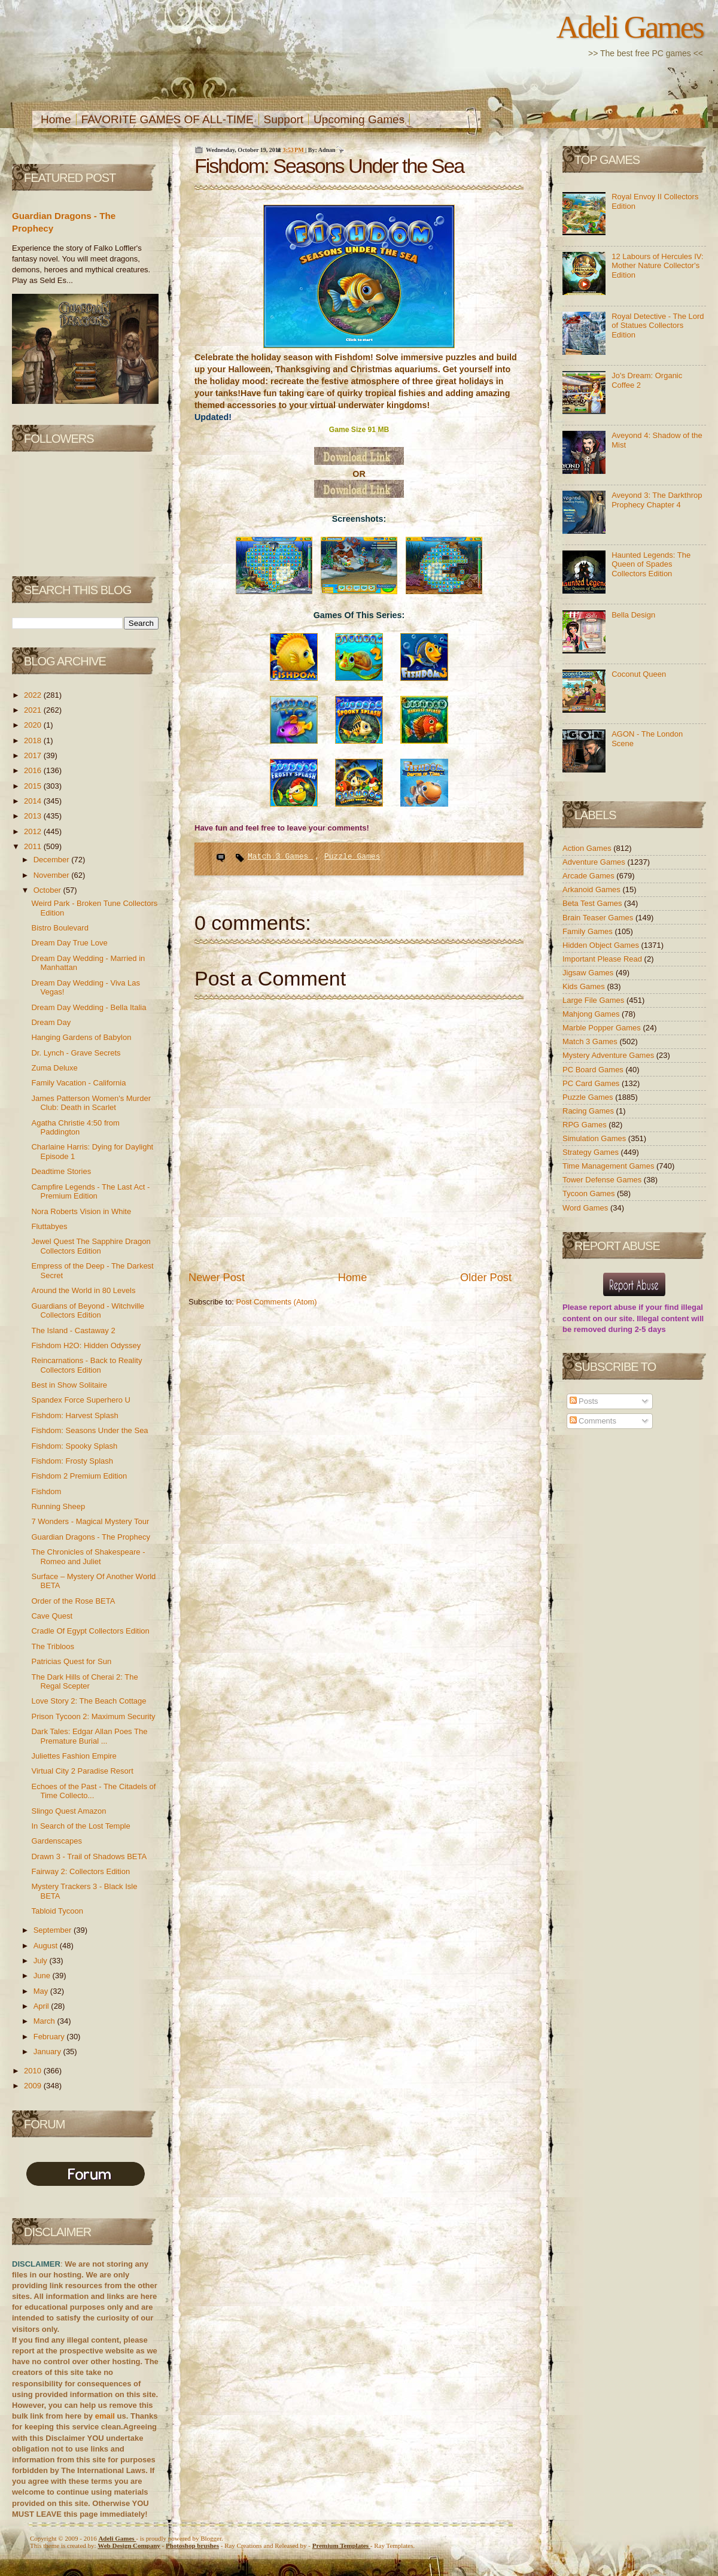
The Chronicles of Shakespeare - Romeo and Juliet (88, 1556)
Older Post (486, 1278)
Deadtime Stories (61, 1171)
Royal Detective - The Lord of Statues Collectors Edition (657, 325)
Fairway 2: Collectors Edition (80, 1871)
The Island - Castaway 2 (73, 1330)
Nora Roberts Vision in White (81, 1211)
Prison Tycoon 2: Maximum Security (93, 1716)
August (47, 1945)
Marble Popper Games (602, 1027)
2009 (34, 2085)
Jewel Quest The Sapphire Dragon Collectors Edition (90, 1246)
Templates (341, 2545)
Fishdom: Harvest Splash (74, 1415)
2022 (34, 695)
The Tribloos (52, 1646)
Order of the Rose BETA (73, 1600)
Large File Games (594, 1000)
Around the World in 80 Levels (83, 1290)
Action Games (587, 848)
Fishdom (46, 1491)
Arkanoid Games (592, 889)
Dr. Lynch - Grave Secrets (75, 1052)
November (53, 875)
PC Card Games (592, 1083)
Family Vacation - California (78, 1082)
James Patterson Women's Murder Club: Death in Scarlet (90, 1103)
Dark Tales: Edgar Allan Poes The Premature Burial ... (89, 1736)
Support (284, 119)
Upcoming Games (359, 119)
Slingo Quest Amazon (68, 1810)
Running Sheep (58, 1506)
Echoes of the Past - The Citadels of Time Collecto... (93, 1791)
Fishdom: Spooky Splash (74, 1445)
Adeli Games (629, 27)
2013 (34, 815)
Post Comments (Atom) (276, 1301)
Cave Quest (51, 1615)
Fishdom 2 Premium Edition (79, 1475)
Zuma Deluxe (54, 1067)
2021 (34, 709)
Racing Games (589, 1110)
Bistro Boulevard (59, 927)
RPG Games (585, 1124)
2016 (34, 770)
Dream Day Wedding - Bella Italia (88, 1007)
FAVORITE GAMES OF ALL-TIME (167, 119)
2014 (34, 800)
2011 (34, 846)
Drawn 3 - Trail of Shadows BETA (89, 1856)
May (42, 1991)
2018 (34, 740)
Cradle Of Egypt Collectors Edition (90, 1630)
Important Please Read (603, 958)
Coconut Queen (638, 674)
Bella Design (633, 614)
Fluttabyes (49, 1226)
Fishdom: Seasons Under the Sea (89, 1430)
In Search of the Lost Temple (80, 1825)
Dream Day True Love (69, 942)
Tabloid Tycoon (57, 1910)
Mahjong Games (592, 1013)
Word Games (586, 1207)
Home (56, 119)
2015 (34, 785)
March (45, 2021)
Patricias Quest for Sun (71, 1661)
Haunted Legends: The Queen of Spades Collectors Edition (650, 564)
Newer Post (216, 1278)
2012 (34, 831)
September (54, 1930)
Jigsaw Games (589, 972)
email (105, 2415)
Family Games (588, 931)
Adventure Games (594, 861)
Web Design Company (129, 2545)
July (42, 1960)
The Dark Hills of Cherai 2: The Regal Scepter (84, 1681)
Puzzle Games (352, 856)
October (48, 890)
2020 (34, 724)
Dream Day (51, 1022)
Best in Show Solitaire (69, 1384)
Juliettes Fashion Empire (73, 1755)
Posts (584, 1401)
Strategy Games (591, 1152)
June (43, 1975)
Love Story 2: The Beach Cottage (88, 1700)
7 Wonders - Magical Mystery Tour (90, 1521)
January (48, 2051)
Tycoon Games (589, 1193)
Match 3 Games (280, 856)
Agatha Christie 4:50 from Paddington (75, 1127)
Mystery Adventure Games (609, 1055)
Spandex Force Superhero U (80, 1399)
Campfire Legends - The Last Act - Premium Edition (90, 1191)
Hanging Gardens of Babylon (81, 1037)
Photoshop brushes (192, 2545)
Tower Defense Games (603, 1179)
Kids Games (584, 986)
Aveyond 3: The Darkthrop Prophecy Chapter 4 (656, 500)
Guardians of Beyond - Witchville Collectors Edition (87, 1310)
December (53, 859)
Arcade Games (589, 875)
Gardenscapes (56, 1840)
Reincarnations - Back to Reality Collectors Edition (86, 1365)
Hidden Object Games (601, 945)
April (42, 2006)
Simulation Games (595, 1138)
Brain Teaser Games (598, 917)
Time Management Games (609, 1165)
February (50, 2036)
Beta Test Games (593, 903)
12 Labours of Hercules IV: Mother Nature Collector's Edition (657, 265)
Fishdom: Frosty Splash (72, 1460)
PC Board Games (594, 1069)
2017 (34, 755)
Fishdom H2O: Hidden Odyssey (86, 1345)
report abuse (613, 1307)
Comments (593, 1420)
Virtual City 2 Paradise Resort (82, 1770)
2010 (34, 2070)
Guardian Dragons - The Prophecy (90, 1536)
